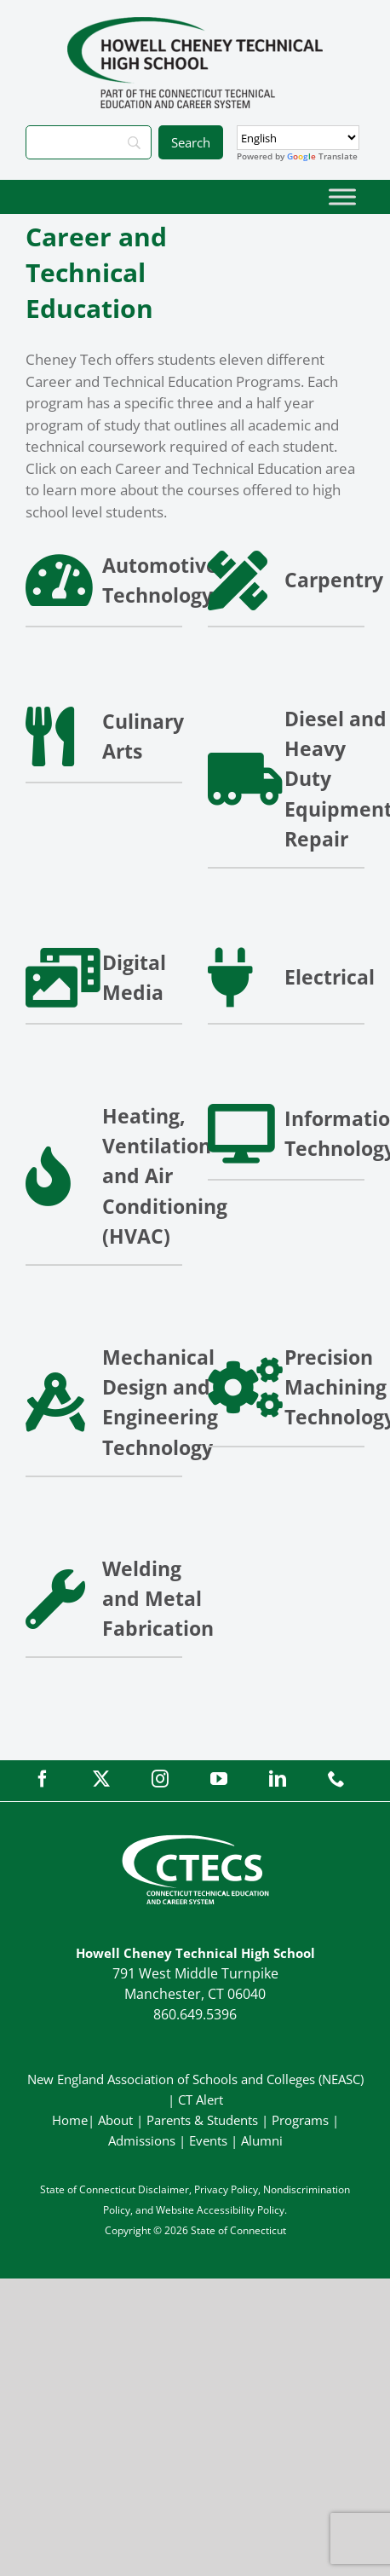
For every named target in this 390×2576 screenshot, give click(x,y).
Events (208, 2140)
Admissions (141, 2140)
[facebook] (42, 1779)
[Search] (89, 142)
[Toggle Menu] (342, 196)
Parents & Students (202, 2119)
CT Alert (200, 2099)
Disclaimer (163, 2189)
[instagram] (160, 1779)
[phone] (336, 1779)
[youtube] (218, 1779)
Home (70, 2119)
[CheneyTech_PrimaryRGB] (195, 24)
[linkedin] (277, 1779)
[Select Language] (298, 137)
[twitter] (101, 1779)
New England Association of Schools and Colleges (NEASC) (195, 2079)
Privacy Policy (226, 2189)
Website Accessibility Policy (220, 2210)
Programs (300, 2119)
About (115, 2119)
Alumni (262, 2140)
